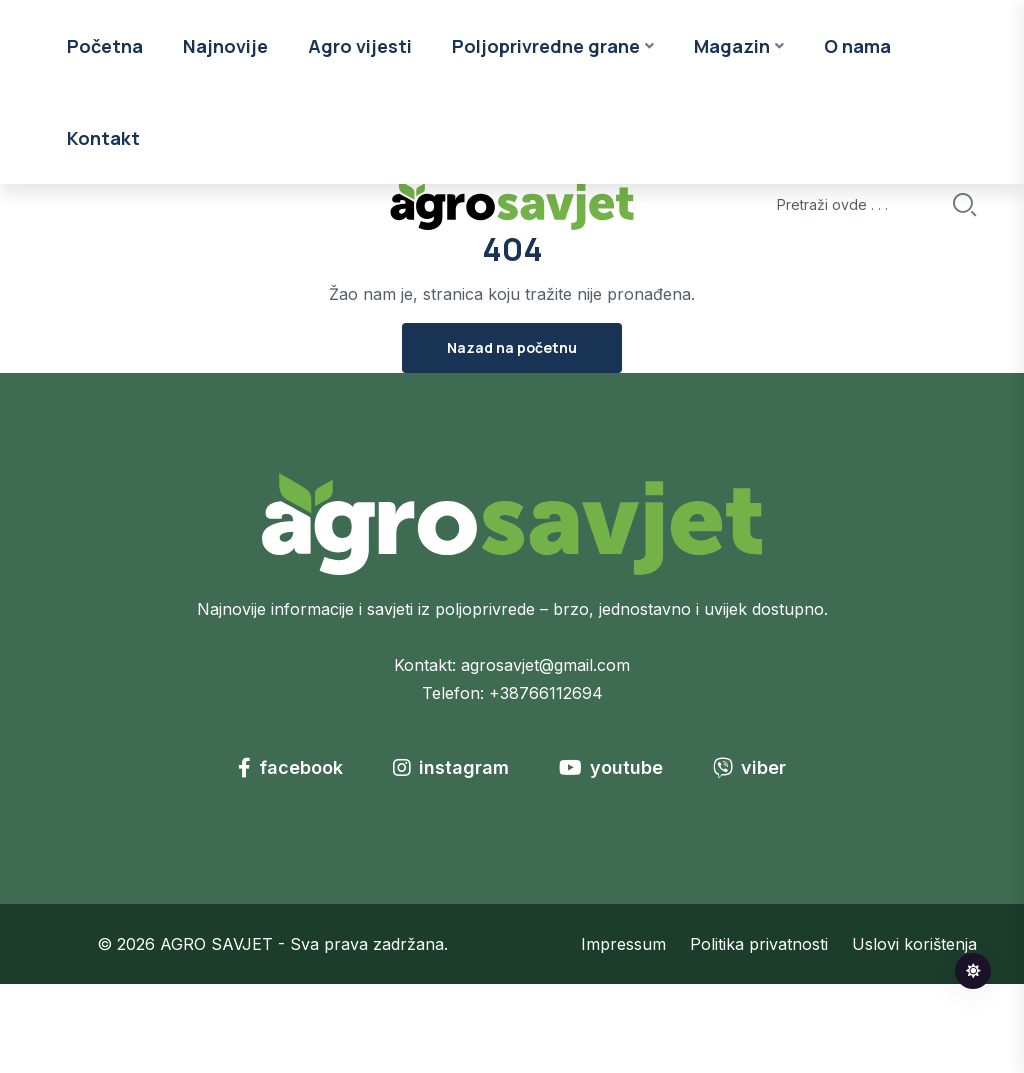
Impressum (623, 1033)
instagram (451, 856)
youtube (611, 856)
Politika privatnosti (759, 1033)
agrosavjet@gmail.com (545, 754)
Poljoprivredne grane (546, 181)
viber (749, 856)
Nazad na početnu (512, 436)
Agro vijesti (360, 181)
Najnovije (225, 181)
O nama (857, 181)
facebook (290, 856)
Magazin (732, 181)
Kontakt (103, 273)
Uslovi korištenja (914, 1033)
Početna (105, 181)
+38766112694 (546, 782)
